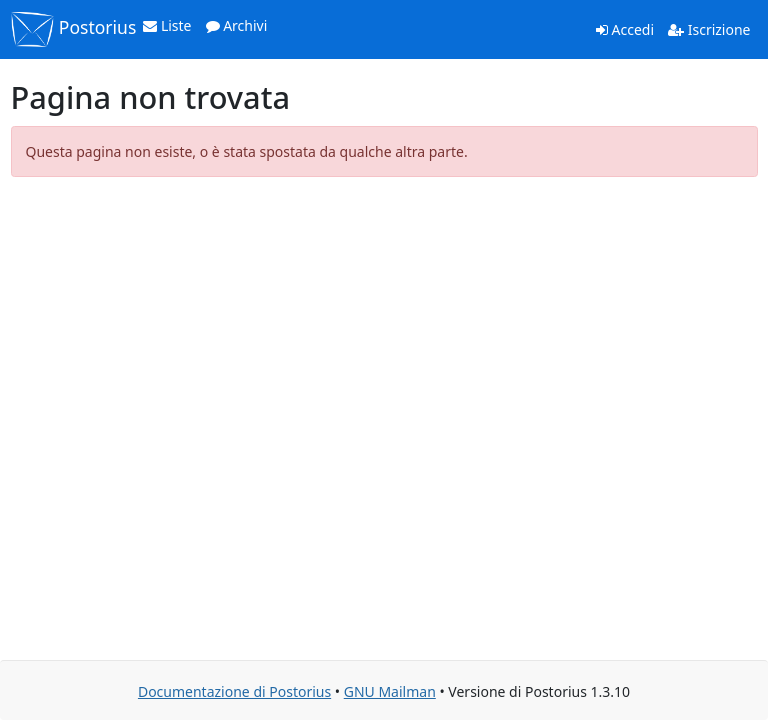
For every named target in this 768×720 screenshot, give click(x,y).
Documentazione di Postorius (234, 691)
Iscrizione (709, 29)
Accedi (625, 29)
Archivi (237, 25)
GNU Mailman (390, 691)
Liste (167, 25)
